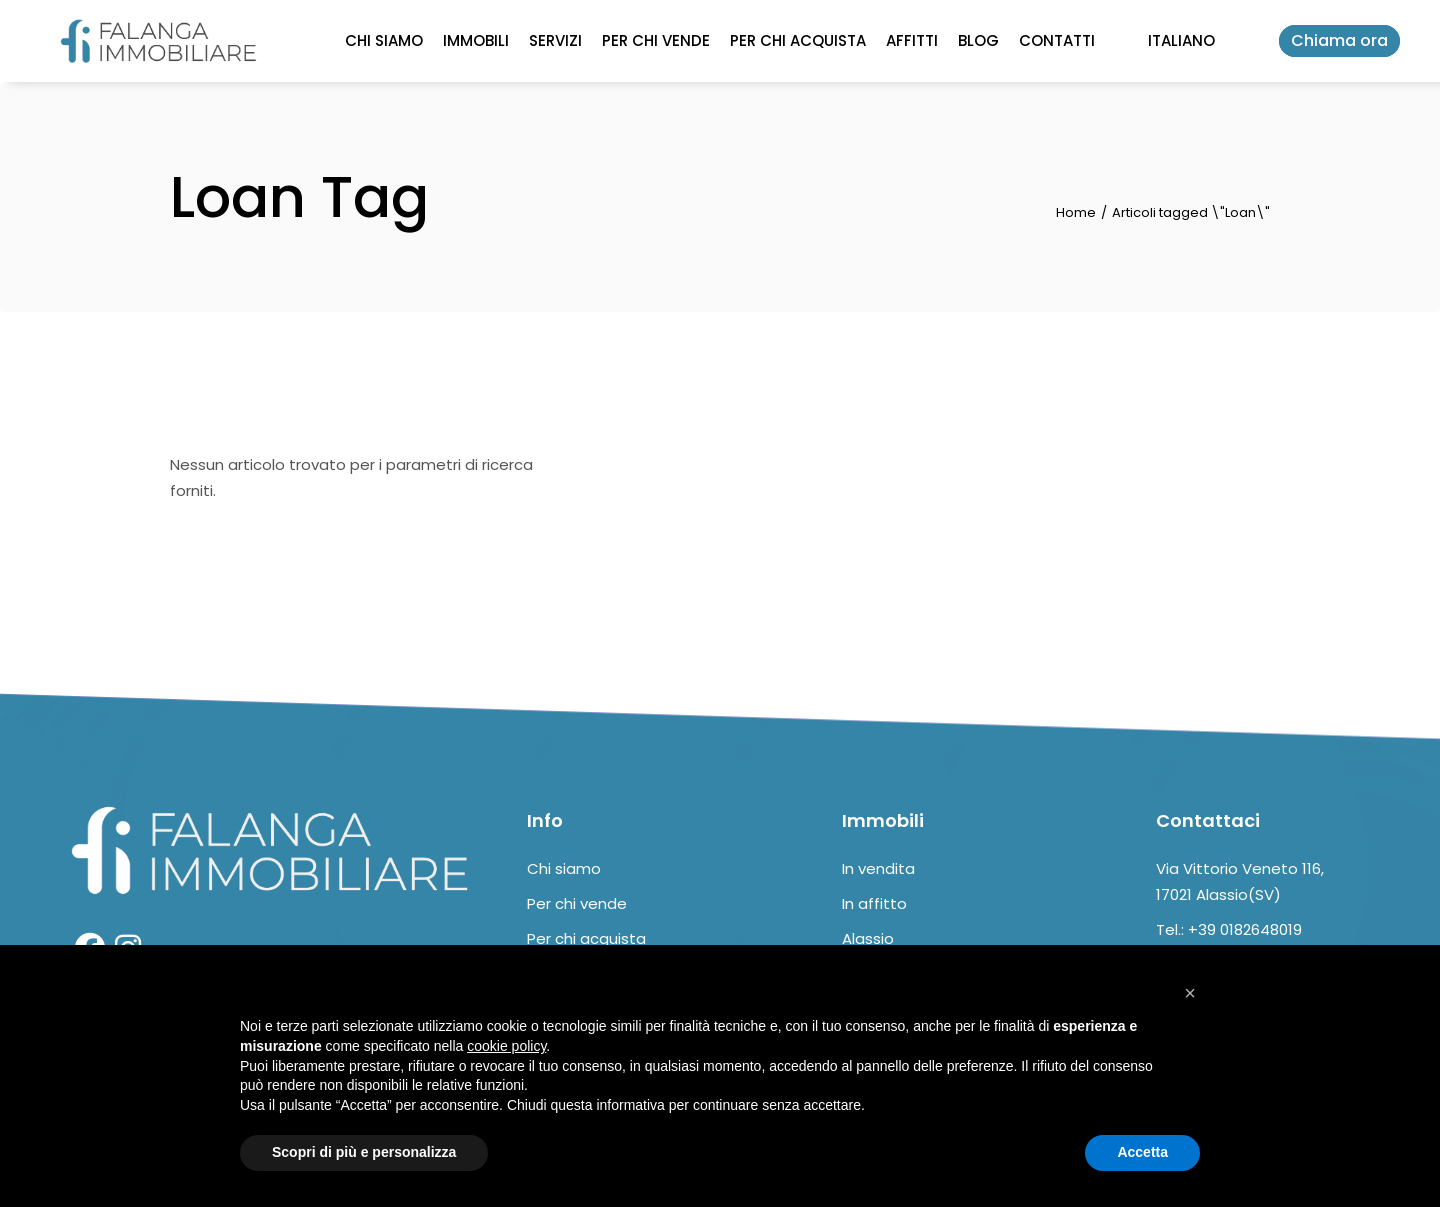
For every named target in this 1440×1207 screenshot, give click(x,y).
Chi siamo (564, 868)
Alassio (868, 938)
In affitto (874, 903)
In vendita (878, 868)
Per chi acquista (586, 938)
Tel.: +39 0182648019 (1229, 929)
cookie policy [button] (506, 1046)
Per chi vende (577, 903)
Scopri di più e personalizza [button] (364, 1152)
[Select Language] (1181, 41)
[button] (1190, 993)
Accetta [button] (1142, 1152)
